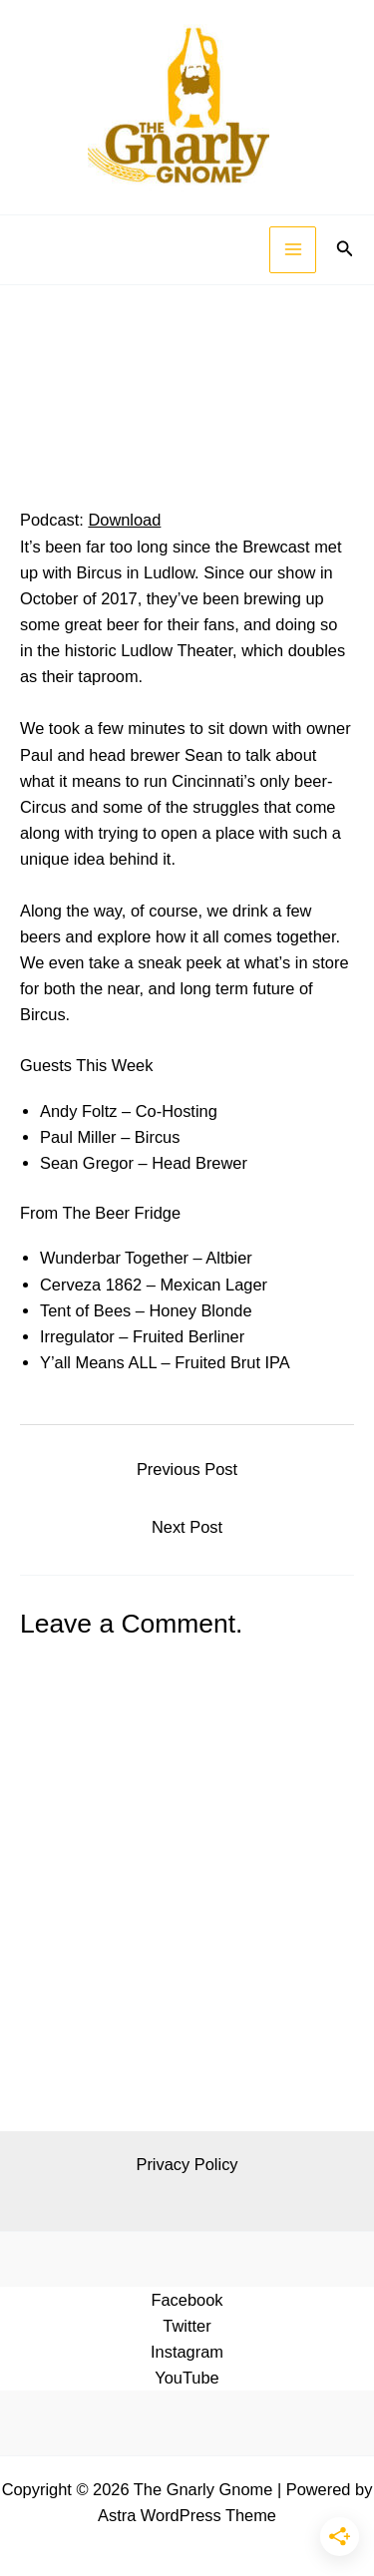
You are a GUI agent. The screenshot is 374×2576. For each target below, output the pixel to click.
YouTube (186, 2378)
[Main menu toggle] (292, 249)
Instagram (187, 2352)
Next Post (187, 1527)
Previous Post (187, 1469)
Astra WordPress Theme (187, 2515)
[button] (345, 249)
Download (124, 520)
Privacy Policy (186, 2164)
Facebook (186, 2300)
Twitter (186, 2326)
